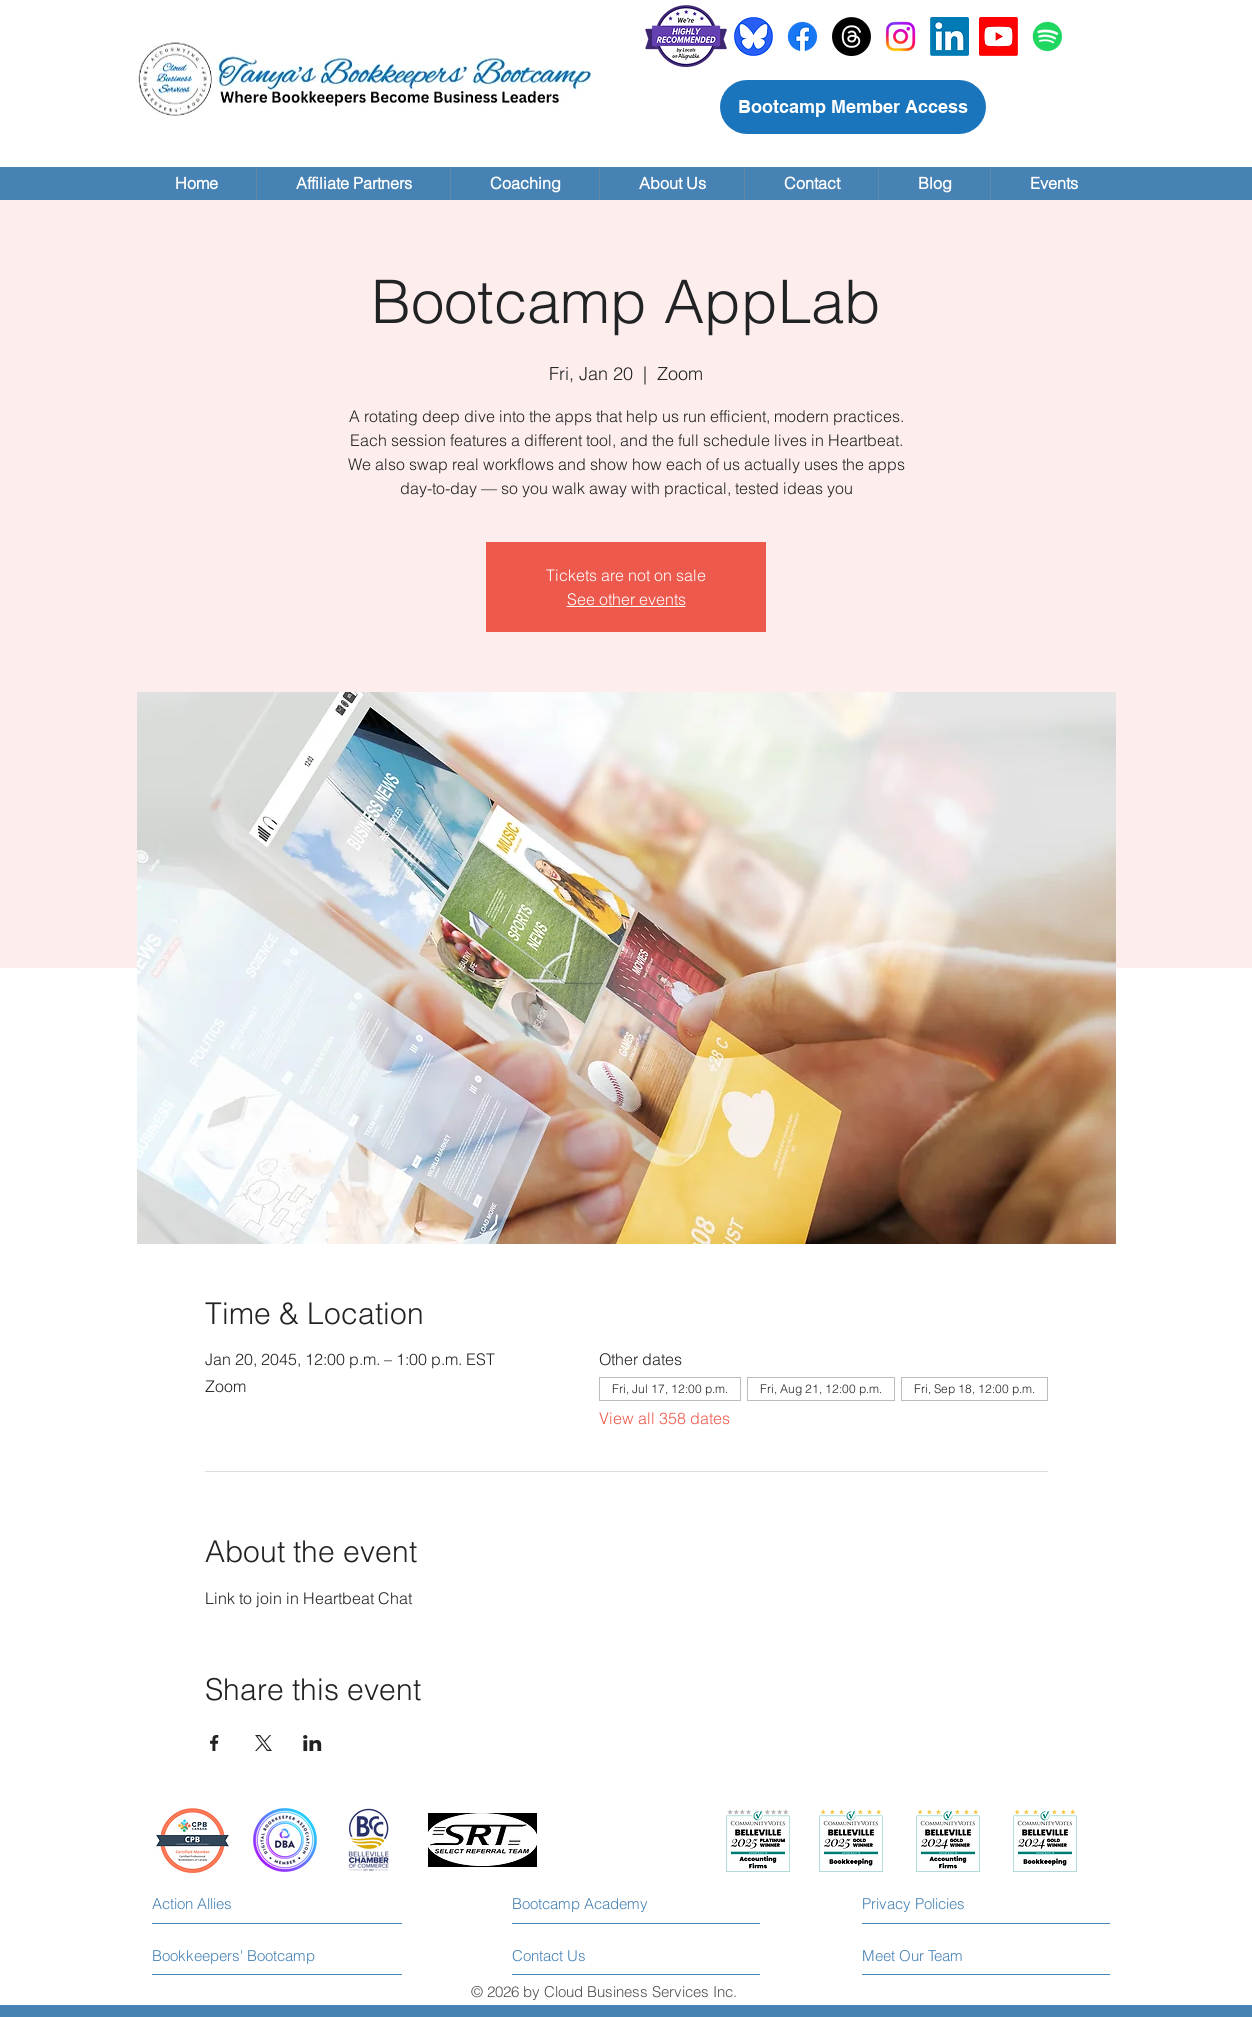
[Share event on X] (263, 1743)
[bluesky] (753, 36)
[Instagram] (900, 36)
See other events (626, 599)
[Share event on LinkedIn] (312, 1743)
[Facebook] (802, 36)
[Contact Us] (587, 1955)
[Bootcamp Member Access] (853, 107)
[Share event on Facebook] (214, 1743)
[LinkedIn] (949, 36)
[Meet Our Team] (945, 1955)
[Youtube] (998, 36)
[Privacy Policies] (951, 1903)
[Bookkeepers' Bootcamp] (234, 1955)
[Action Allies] (241, 1903)
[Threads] (851, 36)
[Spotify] (1047, 36)
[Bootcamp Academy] (588, 1904)
